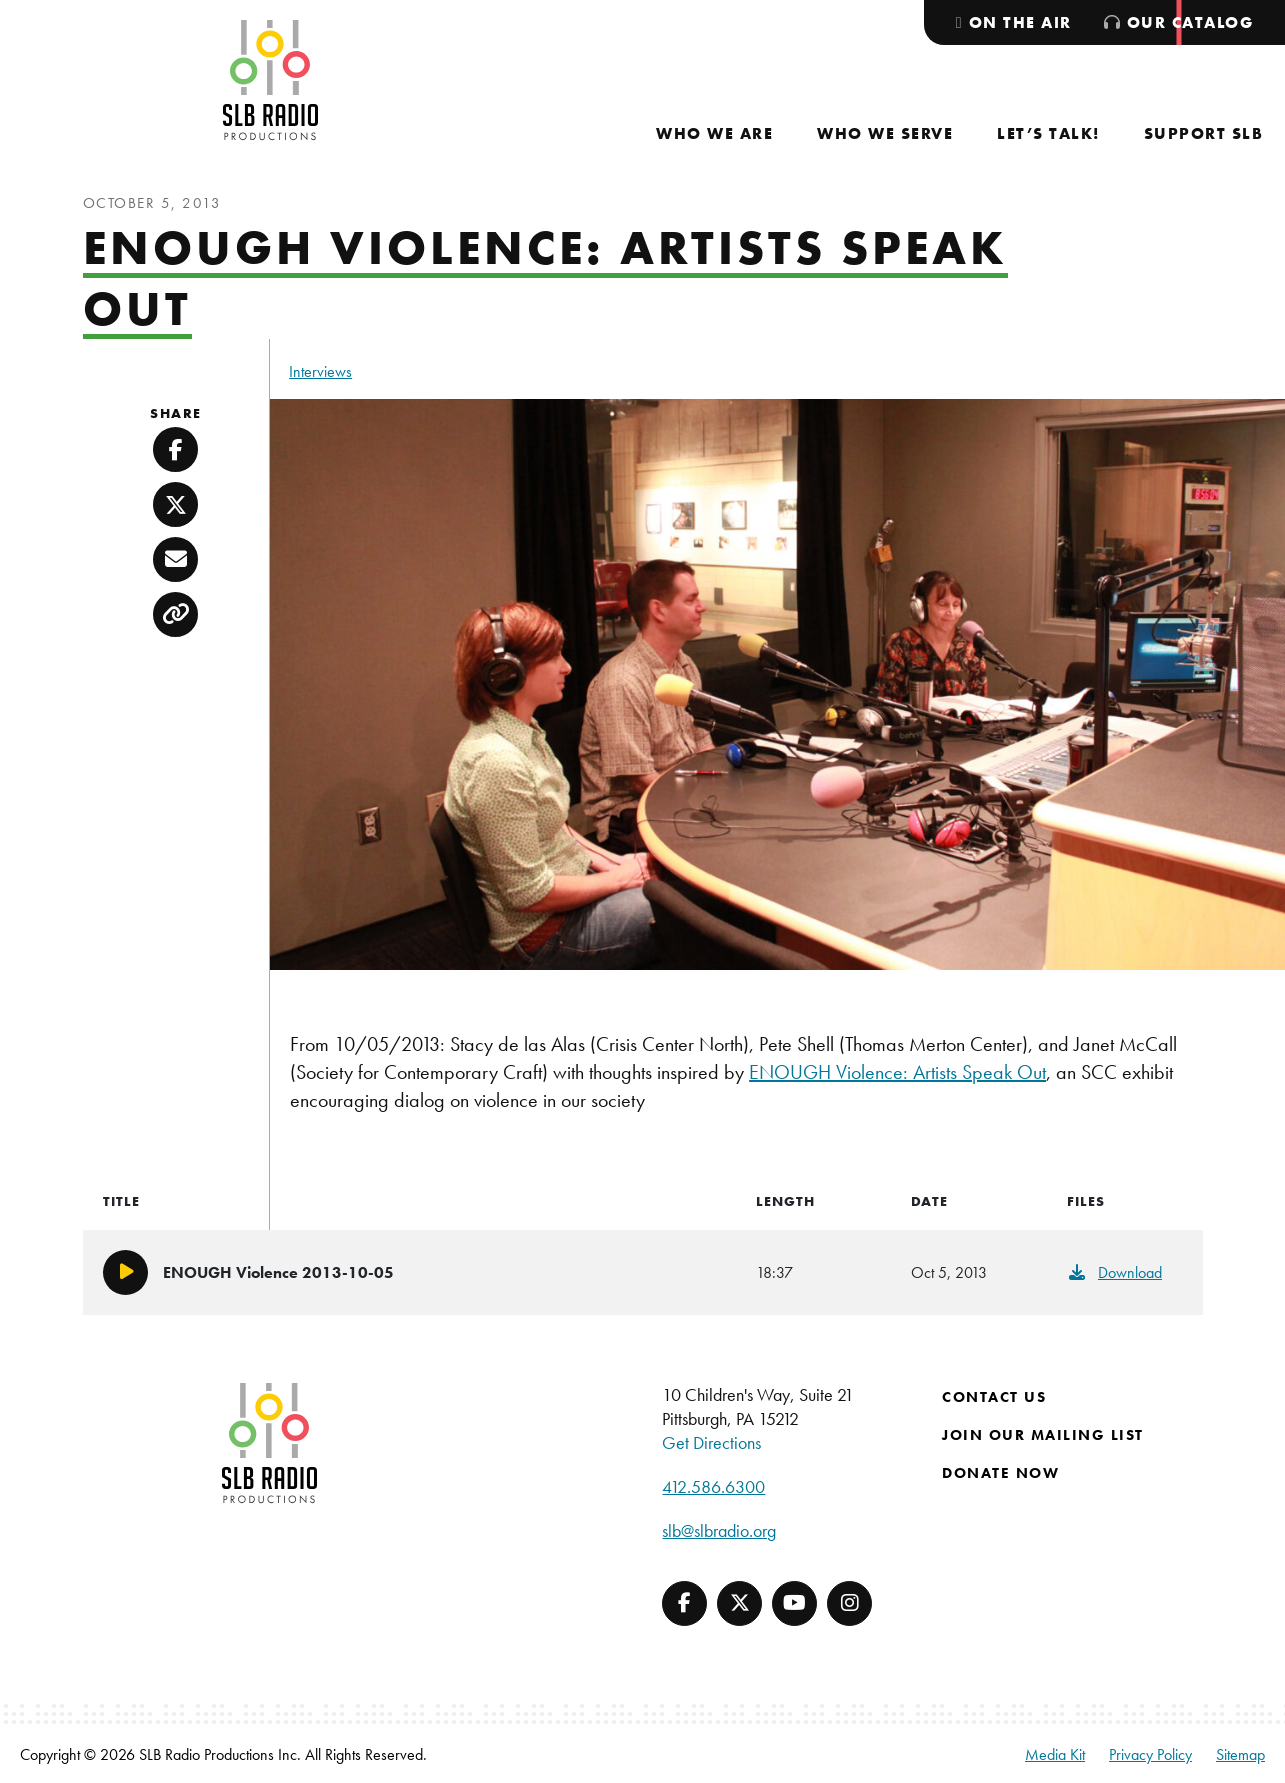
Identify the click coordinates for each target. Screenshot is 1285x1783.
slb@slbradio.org (719, 1530)
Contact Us (994, 1397)
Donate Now (1000, 1473)
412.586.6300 (713, 1486)
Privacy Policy (1150, 1754)
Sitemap (1240, 1754)
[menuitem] (714, 133)
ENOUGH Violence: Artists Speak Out (897, 1072)
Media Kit (1055, 1754)
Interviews (320, 371)
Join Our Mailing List (1043, 1435)
